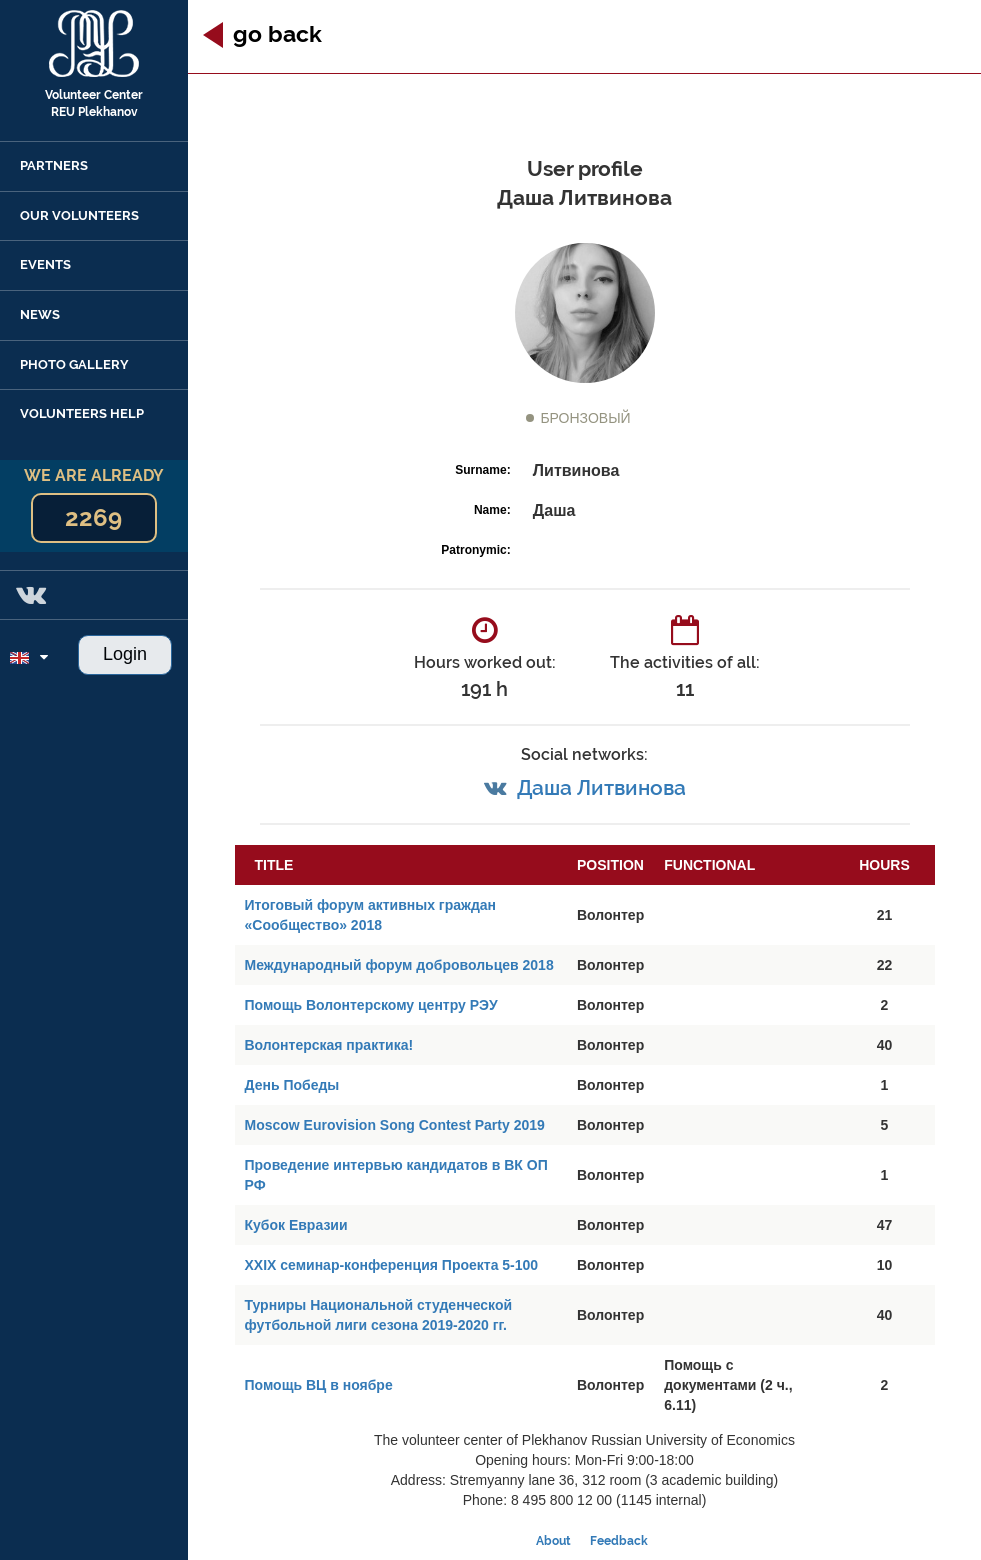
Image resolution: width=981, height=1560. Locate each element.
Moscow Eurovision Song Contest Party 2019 (395, 1125)
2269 (93, 517)
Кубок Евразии (296, 1225)
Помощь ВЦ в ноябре (319, 1385)
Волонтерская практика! (329, 1045)
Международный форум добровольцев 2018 (399, 965)
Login (125, 654)
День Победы (292, 1085)
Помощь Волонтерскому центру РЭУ (371, 1005)
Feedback (619, 1541)
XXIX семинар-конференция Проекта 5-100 (392, 1265)
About (553, 1541)
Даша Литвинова (601, 787)
